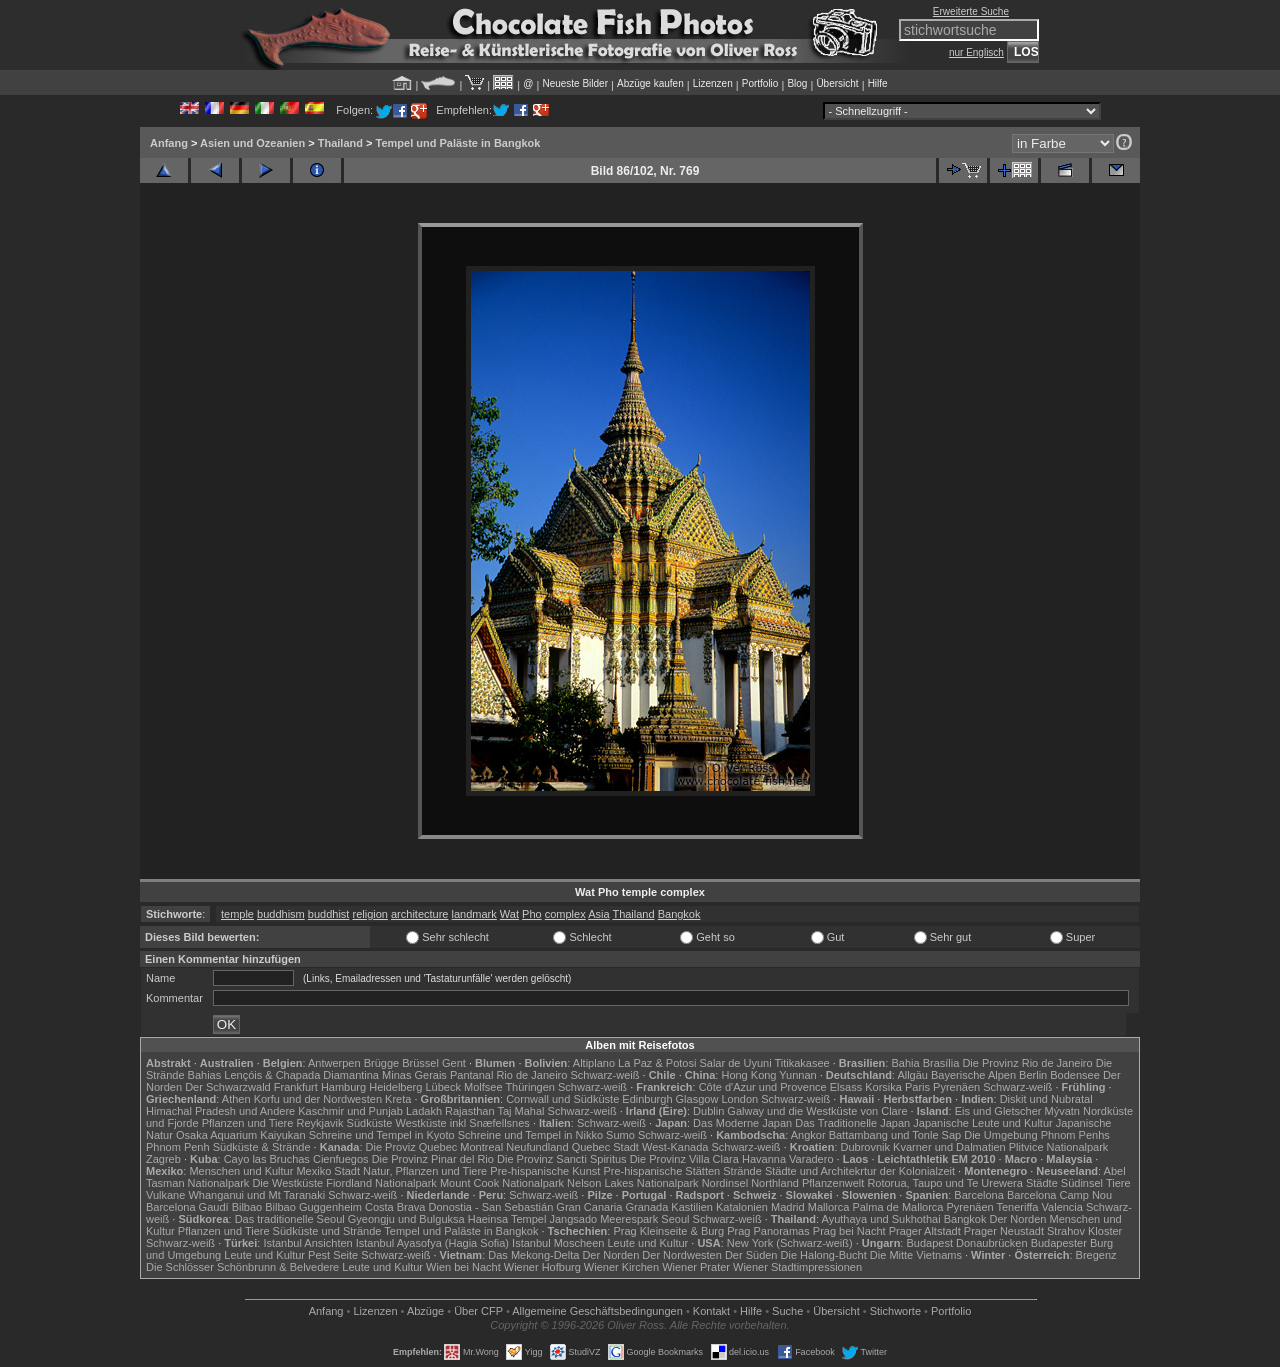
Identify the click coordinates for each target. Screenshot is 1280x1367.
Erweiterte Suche (971, 11)
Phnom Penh (178, 1147)
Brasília (941, 1063)
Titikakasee (801, 1063)
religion (369, 914)
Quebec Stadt (605, 1147)
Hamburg (343, 1087)
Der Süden (751, 1255)
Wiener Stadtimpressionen (797, 1267)
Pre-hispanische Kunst (545, 1171)
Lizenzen (713, 83)
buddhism (281, 914)
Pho (532, 914)
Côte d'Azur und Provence (763, 1087)
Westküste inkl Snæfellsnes (463, 1123)
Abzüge (425, 1311)
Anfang (169, 143)
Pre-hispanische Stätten (661, 1171)
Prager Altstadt (925, 1231)
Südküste (370, 1123)
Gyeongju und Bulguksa (406, 1219)
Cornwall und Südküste (562, 1099)
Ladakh (424, 1111)
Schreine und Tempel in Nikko (530, 1135)
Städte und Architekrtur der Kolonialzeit (860, 1171)
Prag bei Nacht (849, 1231)
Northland (775, 1183)
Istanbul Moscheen (558, 1243)
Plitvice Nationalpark (1059, 1147)
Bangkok (679, 914)
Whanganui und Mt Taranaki (256, 1195)
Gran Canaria (589, 1207)
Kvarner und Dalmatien (949, 1147)
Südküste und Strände (327, 1231)
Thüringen (530, 1087)
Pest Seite (333, 1255)
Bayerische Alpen (973, 1075)
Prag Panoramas (768, 1231)
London (739, 1099)
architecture (419, 914)
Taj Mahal (520, 1111)
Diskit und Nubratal (1046, 1099)
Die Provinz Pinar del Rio (433, 1159)
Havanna (764, 1159)
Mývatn (1062, 1111)
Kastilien (692, 1207)
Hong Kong (748, 1075)
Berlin (1033, 1075)
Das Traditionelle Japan (852, 1123)
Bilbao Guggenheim (313, 1207)
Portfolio (760, 83)
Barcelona (979, 1195)
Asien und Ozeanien (252, 143)
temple (237, 914)
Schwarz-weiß (604, 1075)
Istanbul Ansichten (307, 1243)
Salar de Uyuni (735, 1063)
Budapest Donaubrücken (966, 1243)
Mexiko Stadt (328, 1171)
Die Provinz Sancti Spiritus (562, 1159)
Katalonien (742, 1207)
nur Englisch (976, 52)
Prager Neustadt (1004, 1231)
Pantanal (471, 1075)
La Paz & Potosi (657, 1063)
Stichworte (895, 1311)
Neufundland (537, 1147)
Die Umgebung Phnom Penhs (1037, 1135)
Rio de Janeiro (531, 1075)
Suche (787, 1311)
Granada (646, 1207)
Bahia (905, 1063)
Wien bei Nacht (463, 1267)
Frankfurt (296, 1087)
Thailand (340, 143)
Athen (236, 1099)
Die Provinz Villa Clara (684, 1159)
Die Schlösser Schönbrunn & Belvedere (242, 1267)
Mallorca (829, 1207)
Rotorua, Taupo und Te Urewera (945, 1183)
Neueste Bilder (575, 83)
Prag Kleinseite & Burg (668, 1231)
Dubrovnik (866, 1147)
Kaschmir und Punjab (350, 1111)
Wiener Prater (696, 1267)
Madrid (788, 1207)
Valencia (1062, 1207)
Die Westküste (287, 1183)
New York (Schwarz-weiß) (790, 1243)
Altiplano (594, 1063)
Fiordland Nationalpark (381, 1183)
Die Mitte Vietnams (916, 1255)
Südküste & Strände (262, 1147)
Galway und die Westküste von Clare (817, 1111)
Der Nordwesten (681, 1255)
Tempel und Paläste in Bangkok (458, 143)
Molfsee (483, 1087)
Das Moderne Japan (742, 1123)
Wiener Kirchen (621, 1267)
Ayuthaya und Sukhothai (881, 1219)
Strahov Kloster (1084, 1231)
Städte (1042, 1183)
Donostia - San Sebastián (491, 1207)
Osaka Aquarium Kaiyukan (241, 1135)
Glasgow (697, 1099)
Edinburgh (647, 1099)
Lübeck (442, 1087)
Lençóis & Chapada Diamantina (301, 1075)
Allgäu (912, 1075)
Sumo (620, 1135)
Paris (917, 1087)
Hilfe (878, 83)
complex (565, 914)
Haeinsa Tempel (507, 1219)
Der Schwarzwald (228, 1087)
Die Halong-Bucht (824, 1255)
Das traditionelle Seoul (290, 1219)
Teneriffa (1017, 1207)
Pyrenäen (956, 1087)
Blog (797, 83)
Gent (454, 1063)
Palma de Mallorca (897, 1207)
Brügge (381, 1063)
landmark (474, 914)
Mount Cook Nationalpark (502, 1183)
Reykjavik (319, 1123)
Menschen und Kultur (241, 1171)
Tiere (1118, 1183)
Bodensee (1075, 1075)
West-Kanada (675, 1147)
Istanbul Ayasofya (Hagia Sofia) (432, 1243)
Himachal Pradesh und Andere (220, 1111)
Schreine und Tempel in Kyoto (382, 1135)
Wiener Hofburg (542, 1267)
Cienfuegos (341, 1159)
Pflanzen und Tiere (248, 1123)
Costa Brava (395, 1207)
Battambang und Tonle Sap (895, 1135)
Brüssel (420, 1063)
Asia (598, 914)
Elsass (846, 1087)
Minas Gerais (414, 1075)
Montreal (481, 1147)
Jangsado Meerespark (603, 1219)
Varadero (811, 1159)
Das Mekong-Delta (533, 1255)
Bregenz (1096, 1255)
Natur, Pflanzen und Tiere (425, 1171)
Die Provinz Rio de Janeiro (1027, 1063)
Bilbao (247, 1207)
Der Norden (1018, 1219)
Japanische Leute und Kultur (982, 1123)
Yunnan (797, 1075)
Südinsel (1082, 1183)
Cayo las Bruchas (267, 1159)
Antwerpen (334, 1063)
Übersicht (837, 83)
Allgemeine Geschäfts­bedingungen (597, 1311)
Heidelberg (395, 1087)
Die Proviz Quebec (412, 1147)
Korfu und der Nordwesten (318, 1099)
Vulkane (165, 1195)
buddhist (329, 914)
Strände (742, 1171)
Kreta (398, 1099)
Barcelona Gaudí (187, 1207)
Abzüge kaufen (650, 83)
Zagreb (163, 1159)
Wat (509, 914)
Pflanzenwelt (833, 1183)
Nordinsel (725, 1183)
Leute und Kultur (648, 1243)
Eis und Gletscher (998, 1111)
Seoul (675, 1219)
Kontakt (711, 1311)
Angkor (808, 1135)
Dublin (708, 1111)
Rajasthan (470, 1111)
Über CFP (478, 1311)
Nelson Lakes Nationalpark (632, 1183)
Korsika (883, 1087)
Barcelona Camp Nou (1059, 1195)
